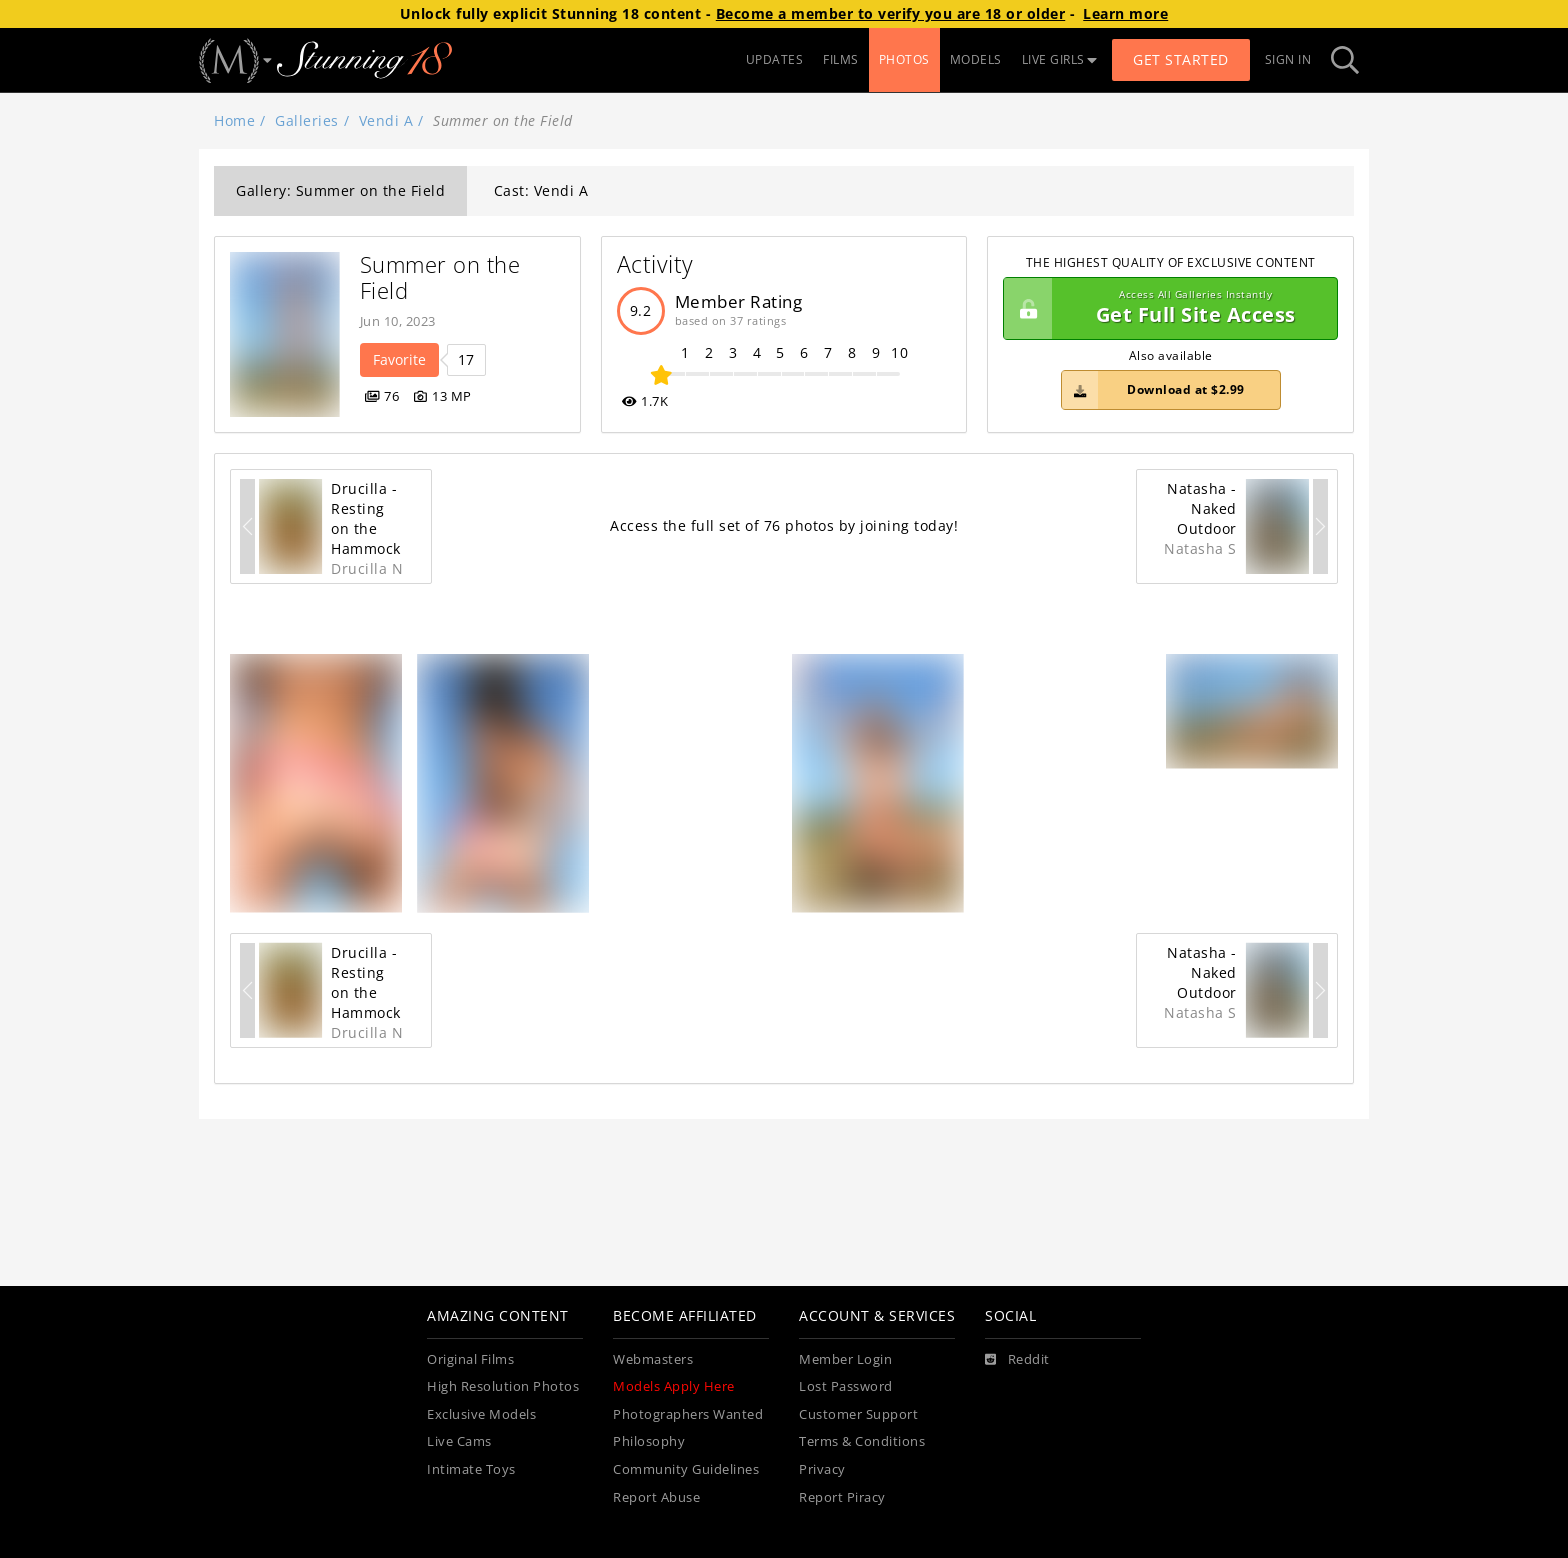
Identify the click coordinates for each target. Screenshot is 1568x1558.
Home (234, 120)
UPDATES (775, 59)
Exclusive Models (481, 1414)
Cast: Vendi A (541, 190)
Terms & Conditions (862, 1441)
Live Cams (459, 1441)
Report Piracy (842, 1497)
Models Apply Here (674, 1386)
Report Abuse (656, 1497)
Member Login (845, 1359)
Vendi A (386, 120)
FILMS (841, 59)
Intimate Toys (471, 1469)
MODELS (976, 59)
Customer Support (858, 1414)
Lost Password (846, 1386)
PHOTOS (904, 59)
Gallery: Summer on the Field (340, 190)
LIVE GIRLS (1060, 59)
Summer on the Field (443, 277)
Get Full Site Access (1165, 309)
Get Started (1181, 59)
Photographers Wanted (688, 1414)
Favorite (399, 359)
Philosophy (649, 1441)
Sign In (1288, 59)
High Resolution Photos (503, 1386)
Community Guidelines (686, 1469)
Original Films (470, 1359)
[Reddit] (1017, 1360)
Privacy (822, 1469)
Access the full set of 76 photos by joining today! (784, 525)
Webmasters (653, 1359)
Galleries (307, 120)
